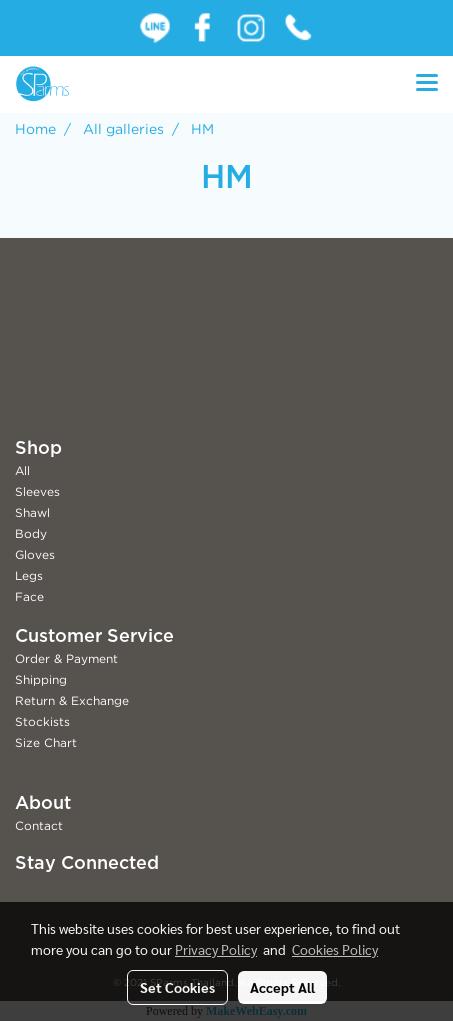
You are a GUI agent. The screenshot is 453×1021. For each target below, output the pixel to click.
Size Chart (46, 742)
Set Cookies (177, 987)
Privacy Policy (216, 949)
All (22, 470)
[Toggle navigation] (427, 84)
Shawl (32, 512)
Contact (39, 825)
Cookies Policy (335, 949)
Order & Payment (66, 658)
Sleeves (37, 491)
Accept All (282, 987)
